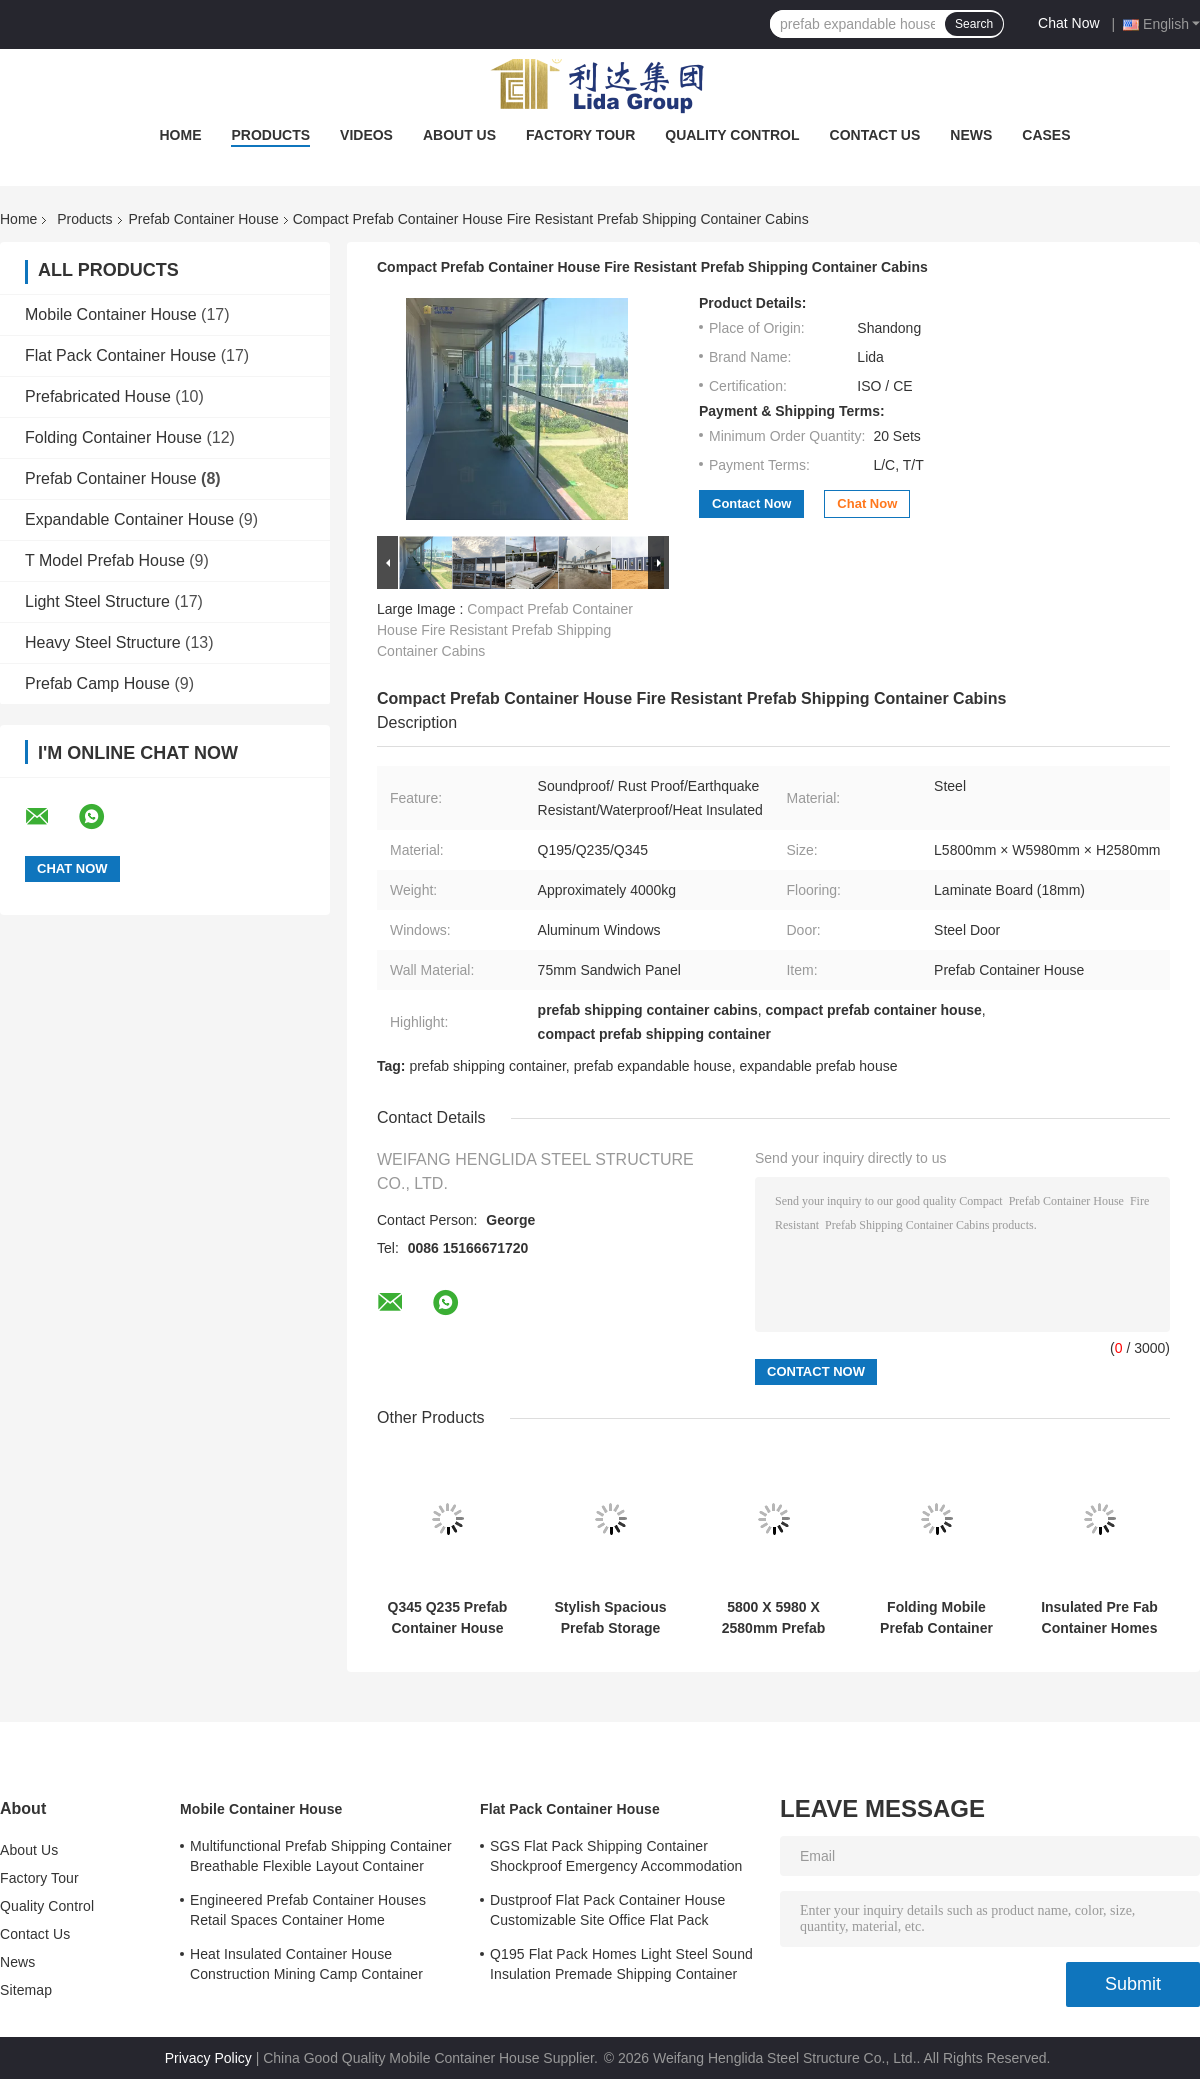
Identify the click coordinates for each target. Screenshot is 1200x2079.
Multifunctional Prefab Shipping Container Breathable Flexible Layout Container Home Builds (321, 1859)
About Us (459, 135)
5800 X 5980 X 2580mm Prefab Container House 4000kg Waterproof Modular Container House (773, 1618)
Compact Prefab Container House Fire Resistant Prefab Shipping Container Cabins (505, 630)
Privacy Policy (208, 2058)
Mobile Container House (111, 314)
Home (180, 135)
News (971, 135)
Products (270, 135)
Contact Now (751, 503)
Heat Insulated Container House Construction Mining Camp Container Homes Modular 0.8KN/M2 (306, 1967)
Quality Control (732, 135)
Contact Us (875, 135)
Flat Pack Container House (120, 355)
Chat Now (1068, 23)
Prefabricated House (98, 396)
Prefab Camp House (97, 683)
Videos (366, 135)
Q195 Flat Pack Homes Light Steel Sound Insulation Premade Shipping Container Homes (621, 1967)
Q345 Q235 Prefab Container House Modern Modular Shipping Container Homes (448, 1618)
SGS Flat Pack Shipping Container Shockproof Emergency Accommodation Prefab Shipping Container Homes (616, 1859)
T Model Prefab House (105, 560)
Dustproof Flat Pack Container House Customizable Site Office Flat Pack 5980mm (607, 1913)
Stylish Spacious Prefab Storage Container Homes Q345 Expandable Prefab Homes (610, 1618)
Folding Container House (113, 437)
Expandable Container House (129, 519)
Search (974, 24)
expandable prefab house (818, 1066)
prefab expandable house (653, 1066)
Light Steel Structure (97, 601)
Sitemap (26, 1990)
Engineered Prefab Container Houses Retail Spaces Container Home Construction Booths (308, 1913)
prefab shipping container (487, 1066)
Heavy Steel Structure (103, 642)
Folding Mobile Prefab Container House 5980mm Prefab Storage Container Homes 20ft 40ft (937, 1618)
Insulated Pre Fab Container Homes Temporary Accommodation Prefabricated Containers (1099, 1618)
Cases (1046, 135)
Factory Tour (580, 135)
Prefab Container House (204, 219)
